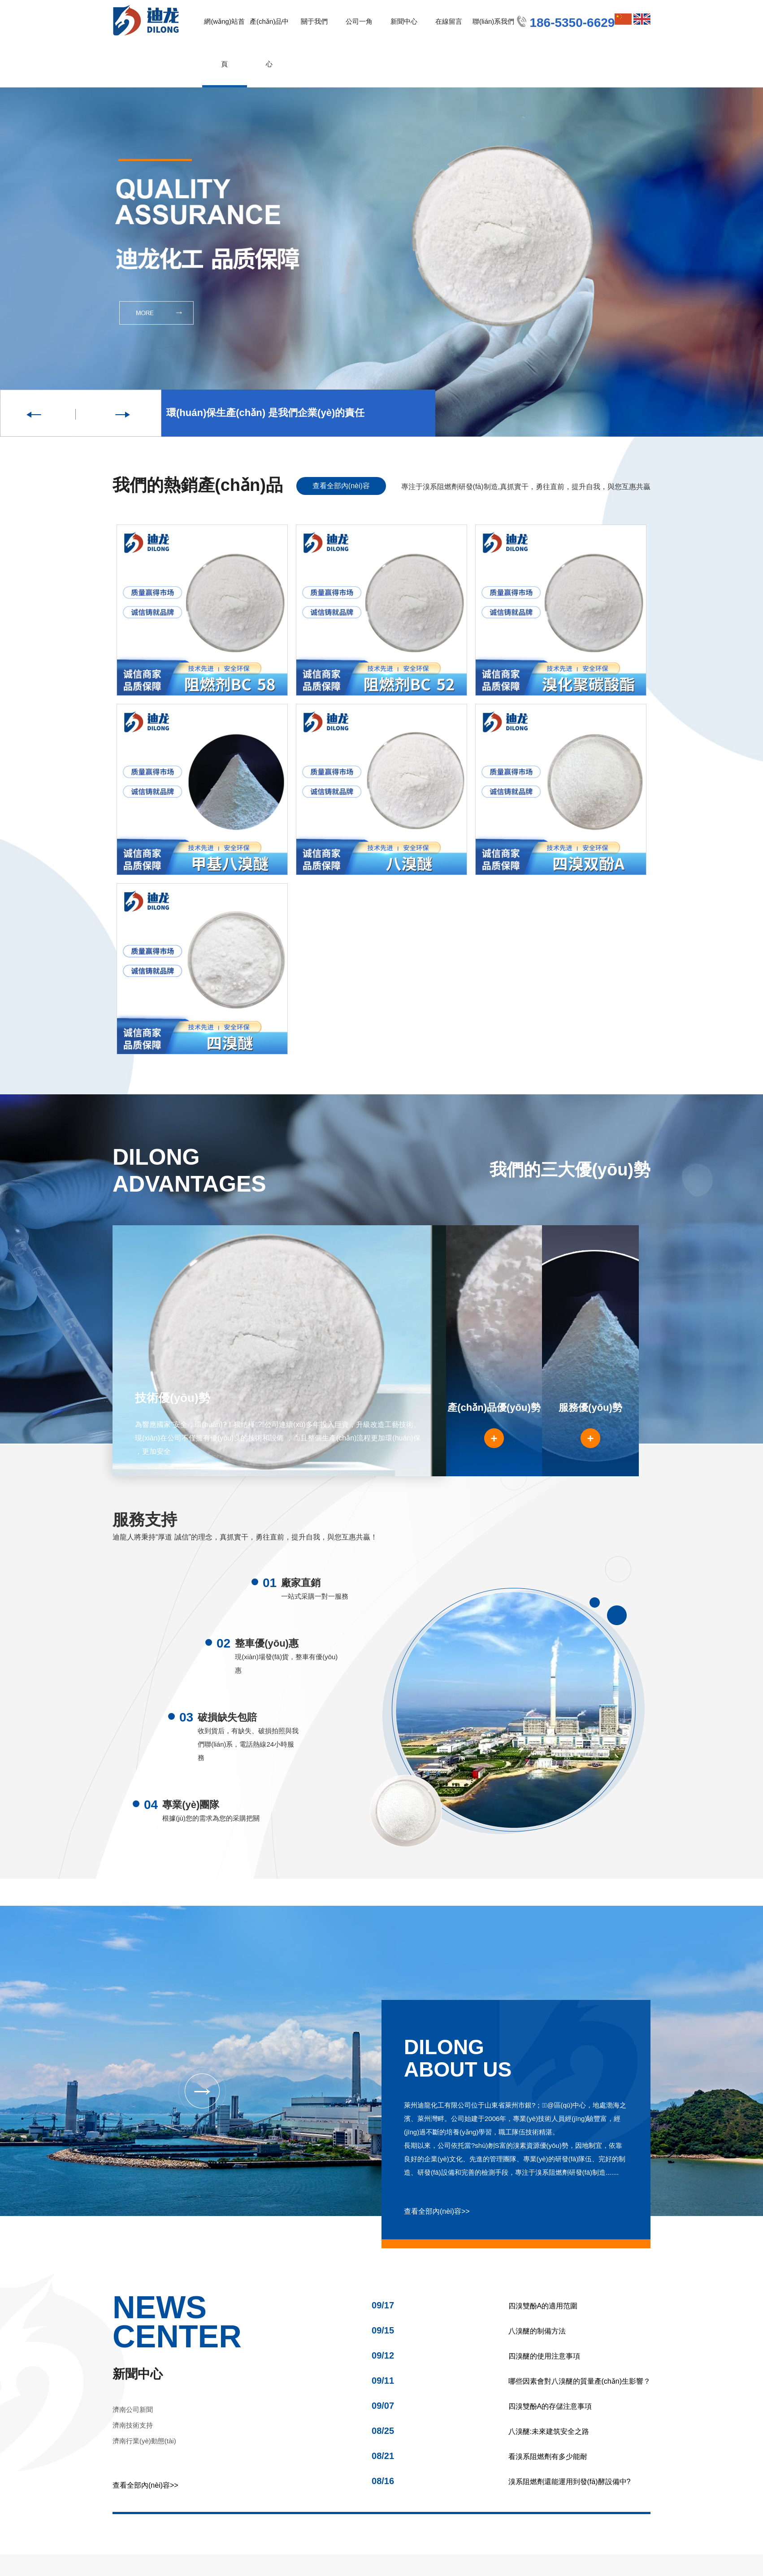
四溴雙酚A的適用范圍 (474, 2306)
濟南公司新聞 (133, 2409)
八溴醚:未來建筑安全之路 (480, 2431)
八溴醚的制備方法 (469, 2331)
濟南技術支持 (133, 2425)
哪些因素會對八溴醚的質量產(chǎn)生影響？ (511, 2381)
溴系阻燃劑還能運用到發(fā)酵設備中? (501, 2481)
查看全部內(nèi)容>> (437, 2211)
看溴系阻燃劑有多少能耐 (479, 2456)
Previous (40, 413)
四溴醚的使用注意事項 (476, 2356)
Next (121, 413)
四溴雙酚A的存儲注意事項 (482, 2406)
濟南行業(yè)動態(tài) (144, 2441)
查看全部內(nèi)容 (341, 486)
